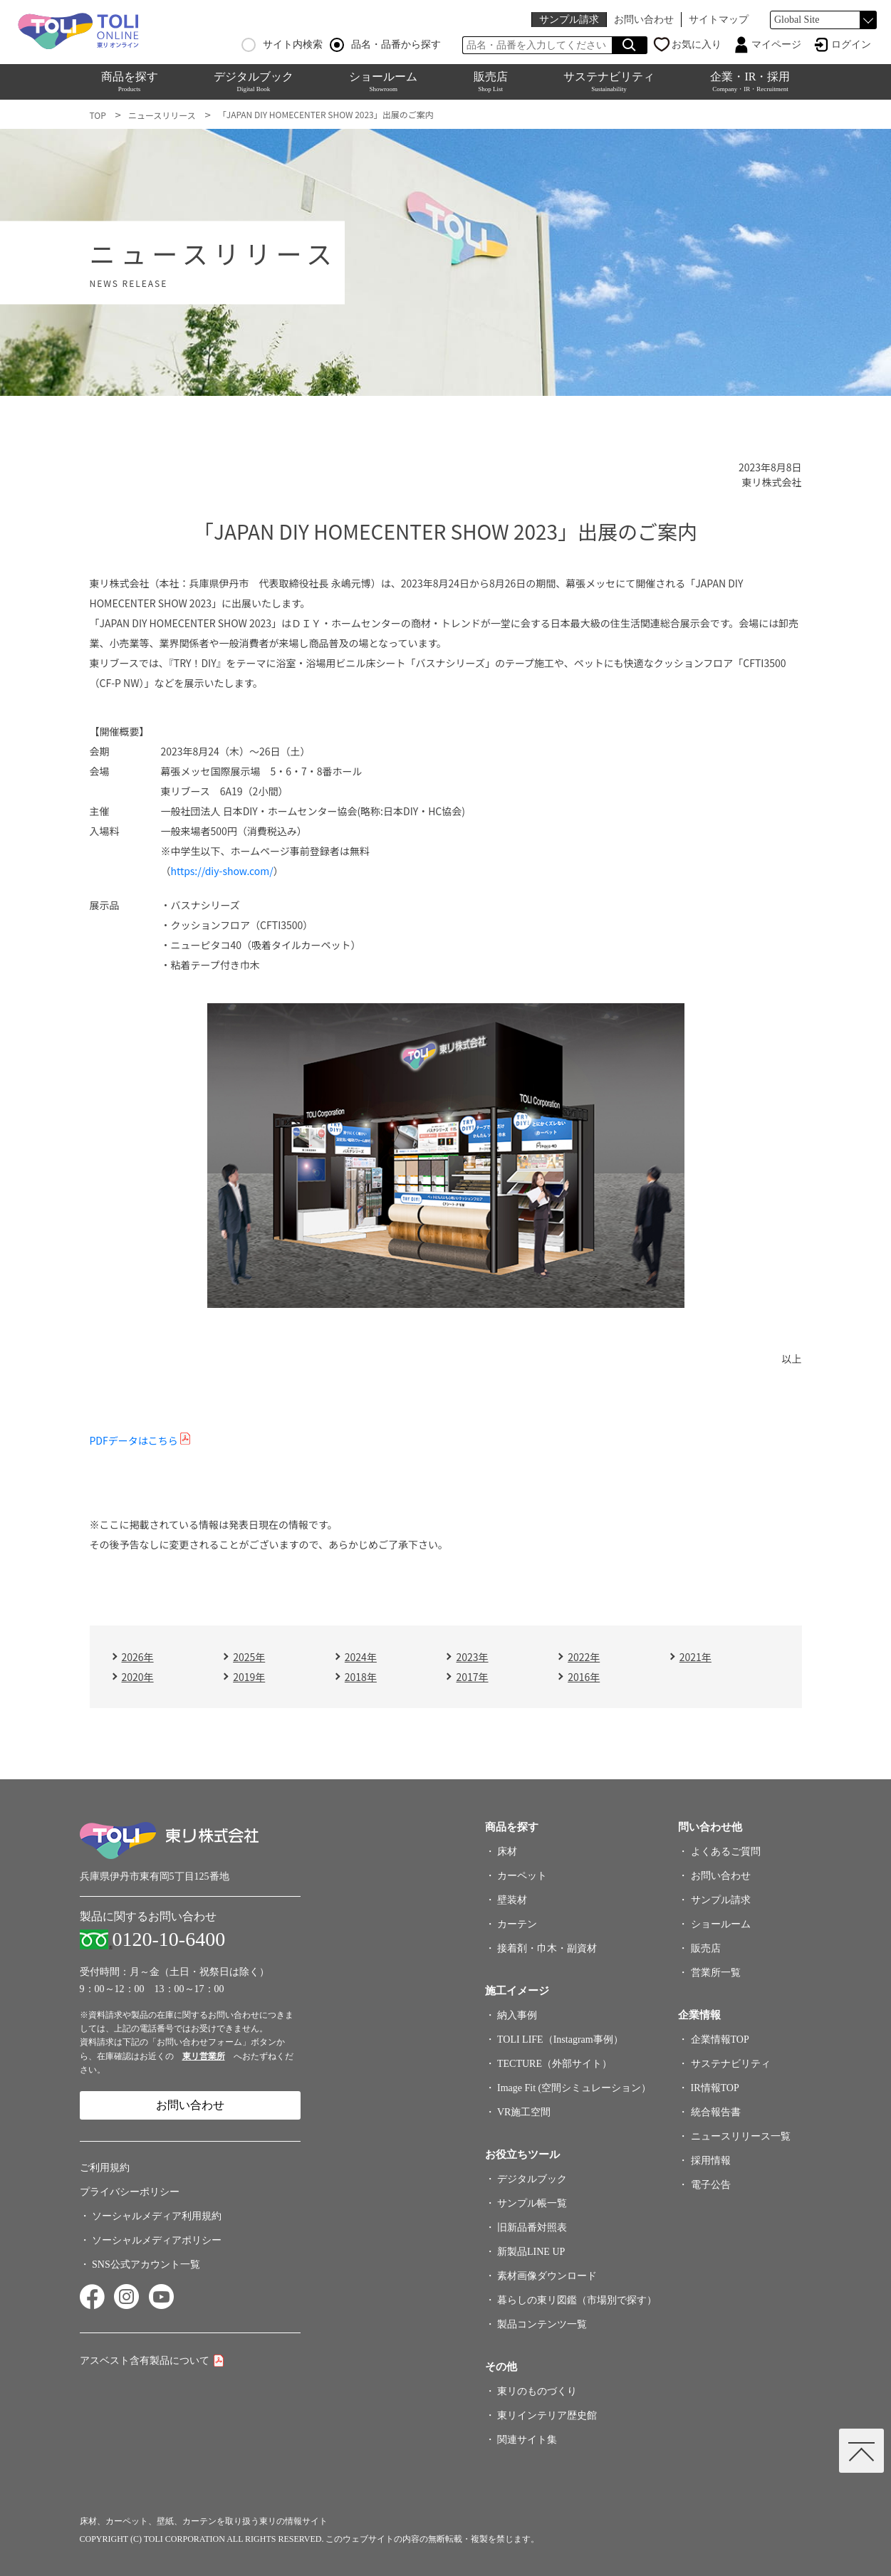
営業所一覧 (716, 1972)
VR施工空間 (524, 2112)
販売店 (491, 81)
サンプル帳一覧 (532, 2203)
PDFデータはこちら (134, 1440)
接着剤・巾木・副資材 (547, 1948)
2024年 (361, 1657)
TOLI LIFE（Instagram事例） (560, 2039)
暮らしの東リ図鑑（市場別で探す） (577, 2300)
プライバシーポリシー (129, 2192)
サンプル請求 (569, 19)
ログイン (851, 44)
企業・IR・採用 (750, 81)
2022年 (584, 1657)
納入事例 (517, 2015)
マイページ (776, 44)
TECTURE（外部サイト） (554, 2063)
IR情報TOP (715, 2088)
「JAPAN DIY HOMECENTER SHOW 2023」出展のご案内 (326, 114)
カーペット (522, 1875)
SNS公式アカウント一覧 (146, 2264)
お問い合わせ (644, 19)
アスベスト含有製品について (144, 2360)
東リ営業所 (203, 2056)
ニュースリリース (162, 115)
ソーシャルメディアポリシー (157, 2240)
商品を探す (129, 81)
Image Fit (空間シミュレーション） (574, 2088)
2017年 (472, 1677)
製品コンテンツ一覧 (542, 2324)
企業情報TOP (720, 2039)
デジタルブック (253, 81)
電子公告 (711, 2184)
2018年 (361, 1677)
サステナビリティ (609, 81)
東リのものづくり (537, 2391)
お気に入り (696, 44)
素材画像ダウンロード (547, 2276)
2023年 (472, 1657)
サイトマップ (719, 19)
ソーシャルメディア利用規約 (157, 2216)
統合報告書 (716, 2112)
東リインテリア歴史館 (547, 2415)
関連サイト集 (527, 2439)
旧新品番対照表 (532, 2227)
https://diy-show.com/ (222, 871)
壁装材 (512, 1900)
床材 (507, 1851)
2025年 (249, 1657)
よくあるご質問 (726, 1851)
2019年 (249, 1677)
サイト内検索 (282, 45)
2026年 (138, 1657)
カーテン (517, 1924)
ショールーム (383, 81)
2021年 (695, 1657)
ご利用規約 (105, 2167)
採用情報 (708, 2160)
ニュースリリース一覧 (741, 2136)
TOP (98, 115)
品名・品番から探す (385, 45)
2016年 (584, 1677)
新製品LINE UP (531, 2251)
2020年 (138, 1677)
